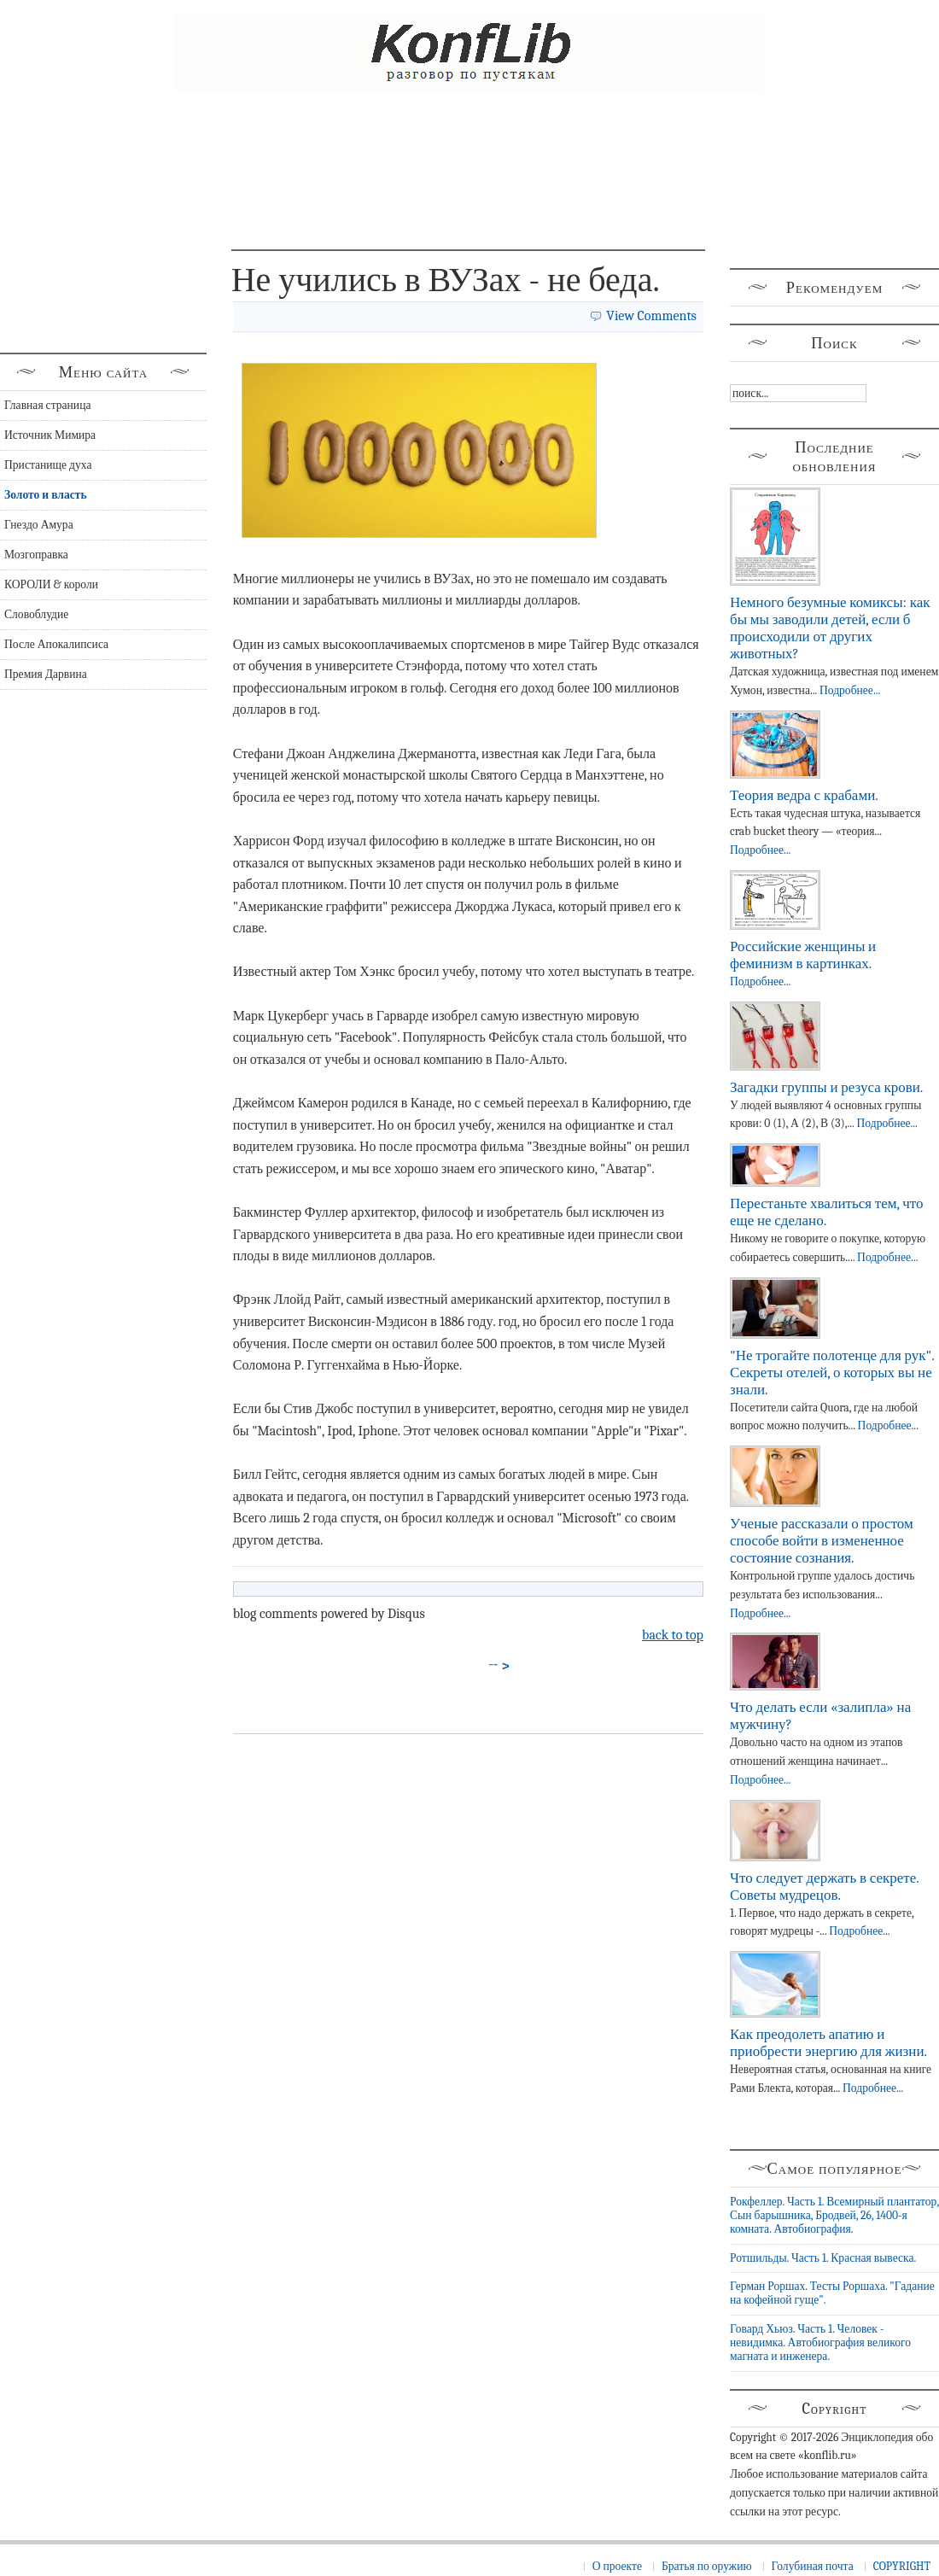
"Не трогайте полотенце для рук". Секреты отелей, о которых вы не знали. (832, 1372)
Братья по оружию (707, 2566)
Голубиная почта (813, 2566)
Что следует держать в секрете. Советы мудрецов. (824, 1886)
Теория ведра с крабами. (804, 795)
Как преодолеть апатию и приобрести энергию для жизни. (828, 2042)
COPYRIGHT (901, 2566)
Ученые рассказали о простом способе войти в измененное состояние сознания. (821, 1541)
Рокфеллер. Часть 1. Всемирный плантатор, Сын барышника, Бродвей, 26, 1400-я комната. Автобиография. (834, 2215)
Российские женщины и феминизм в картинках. (803, 955)
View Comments (651, 316)
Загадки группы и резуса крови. (826, 1087)
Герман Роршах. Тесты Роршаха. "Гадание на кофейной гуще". (832, 2293)
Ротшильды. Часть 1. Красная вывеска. (823, 2258)
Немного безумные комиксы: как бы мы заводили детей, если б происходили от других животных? (830, 628)
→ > (499, 1666)
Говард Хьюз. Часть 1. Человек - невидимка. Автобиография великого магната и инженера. (820, 2342)
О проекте (617, 2566)
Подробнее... (849, 690)
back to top (672, 1635)
